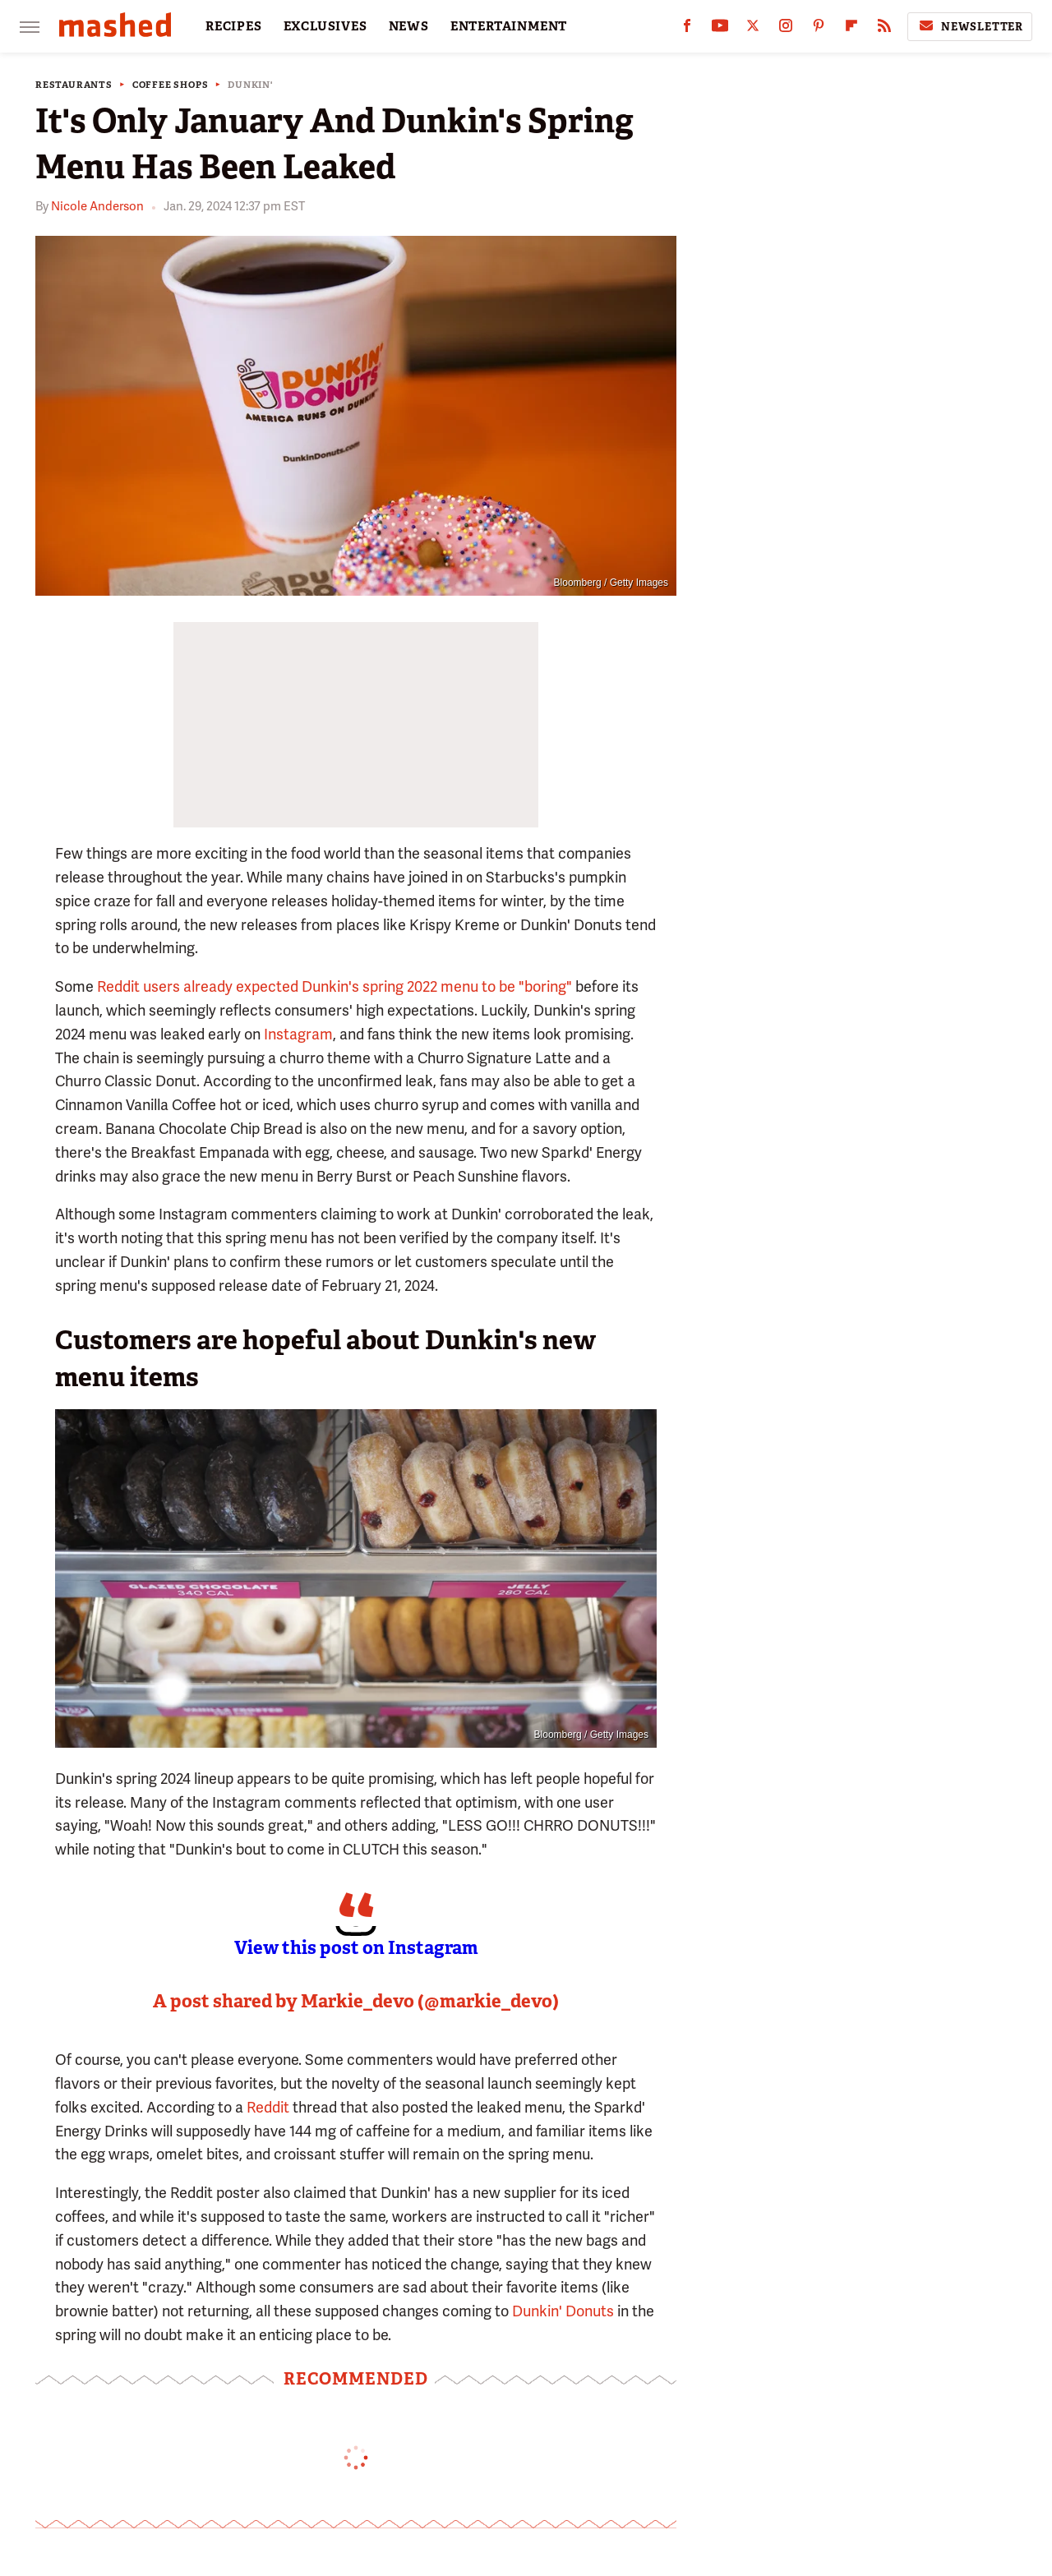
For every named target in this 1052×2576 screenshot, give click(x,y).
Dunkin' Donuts (563, 2311)
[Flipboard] (851, 29)
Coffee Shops (170, 85)
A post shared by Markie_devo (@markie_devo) (356, 2001)
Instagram (298, 1034)
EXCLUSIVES (325, 26)
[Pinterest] (818, 29)
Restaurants (74, 85)
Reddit (268, 2107)
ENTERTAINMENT (508, 26)
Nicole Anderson (97, 206)
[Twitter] (753, 29)
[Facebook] (687, 29)
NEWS (409, 26)
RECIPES (233, 26)
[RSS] (884, 29)
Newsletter (969, 26)
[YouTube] (720, 29)
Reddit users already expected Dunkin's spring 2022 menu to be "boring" (334, 986)
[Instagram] (786, 29)
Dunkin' (250, 85)
